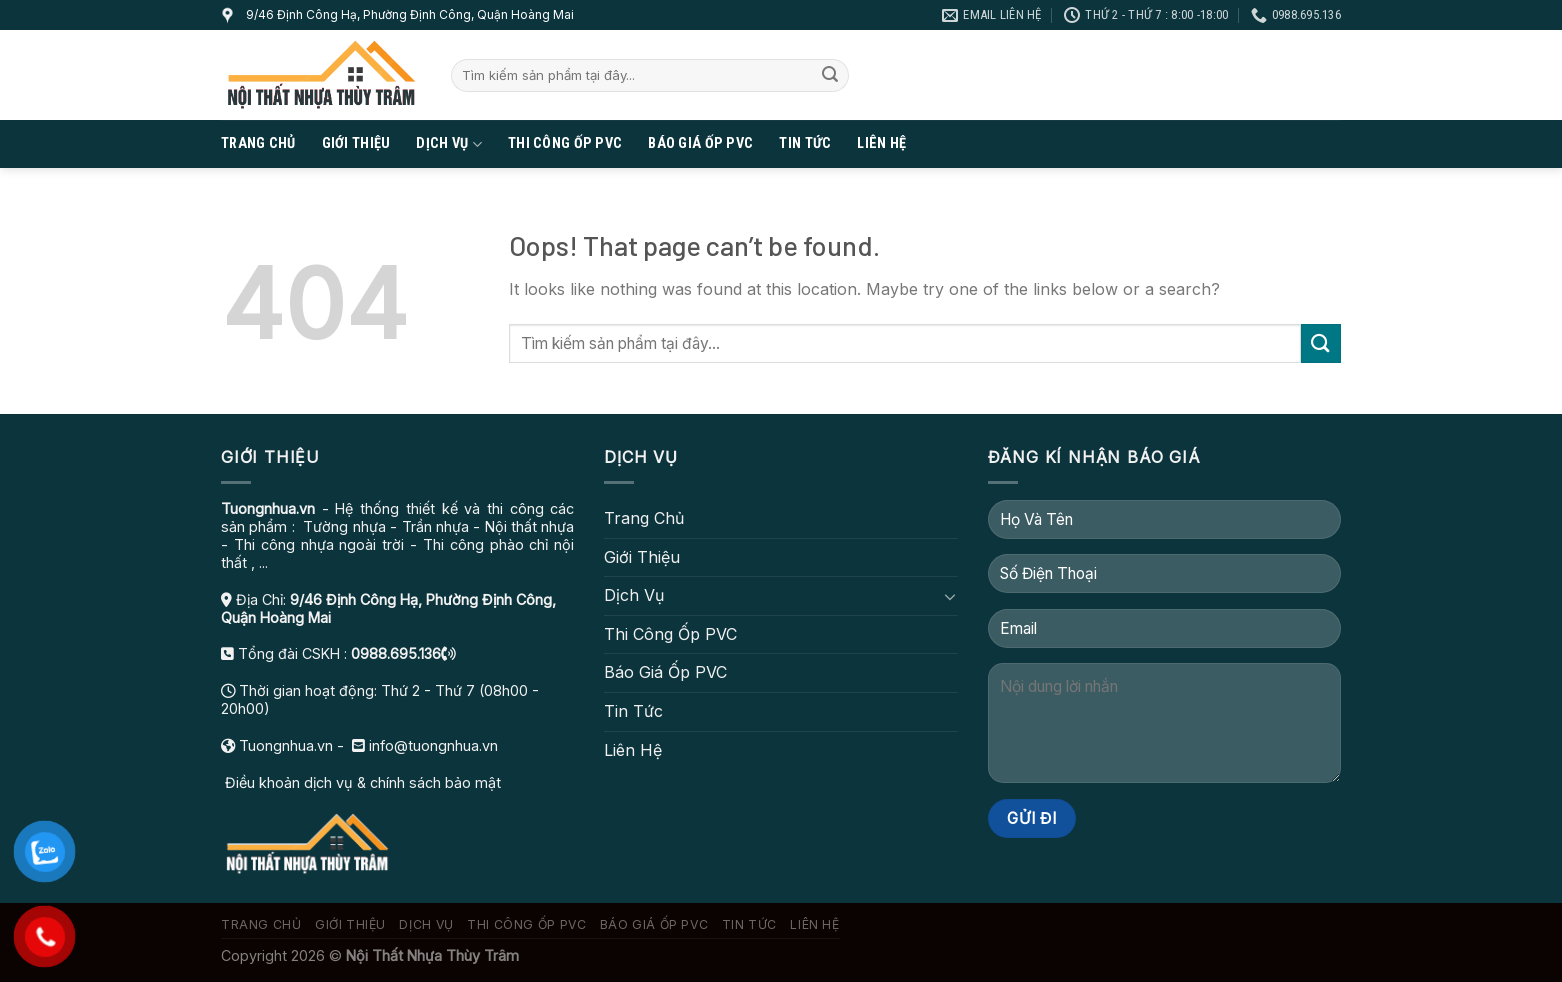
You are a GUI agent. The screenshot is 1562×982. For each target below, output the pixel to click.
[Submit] (830, 76)
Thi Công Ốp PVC (565, 143)
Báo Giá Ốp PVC (700, 143)
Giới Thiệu (356, 143)
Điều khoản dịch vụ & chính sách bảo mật (361, 782)
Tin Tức (805, 143)
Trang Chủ (258, 143)
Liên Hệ (881, 143)
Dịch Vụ (449, 144)
